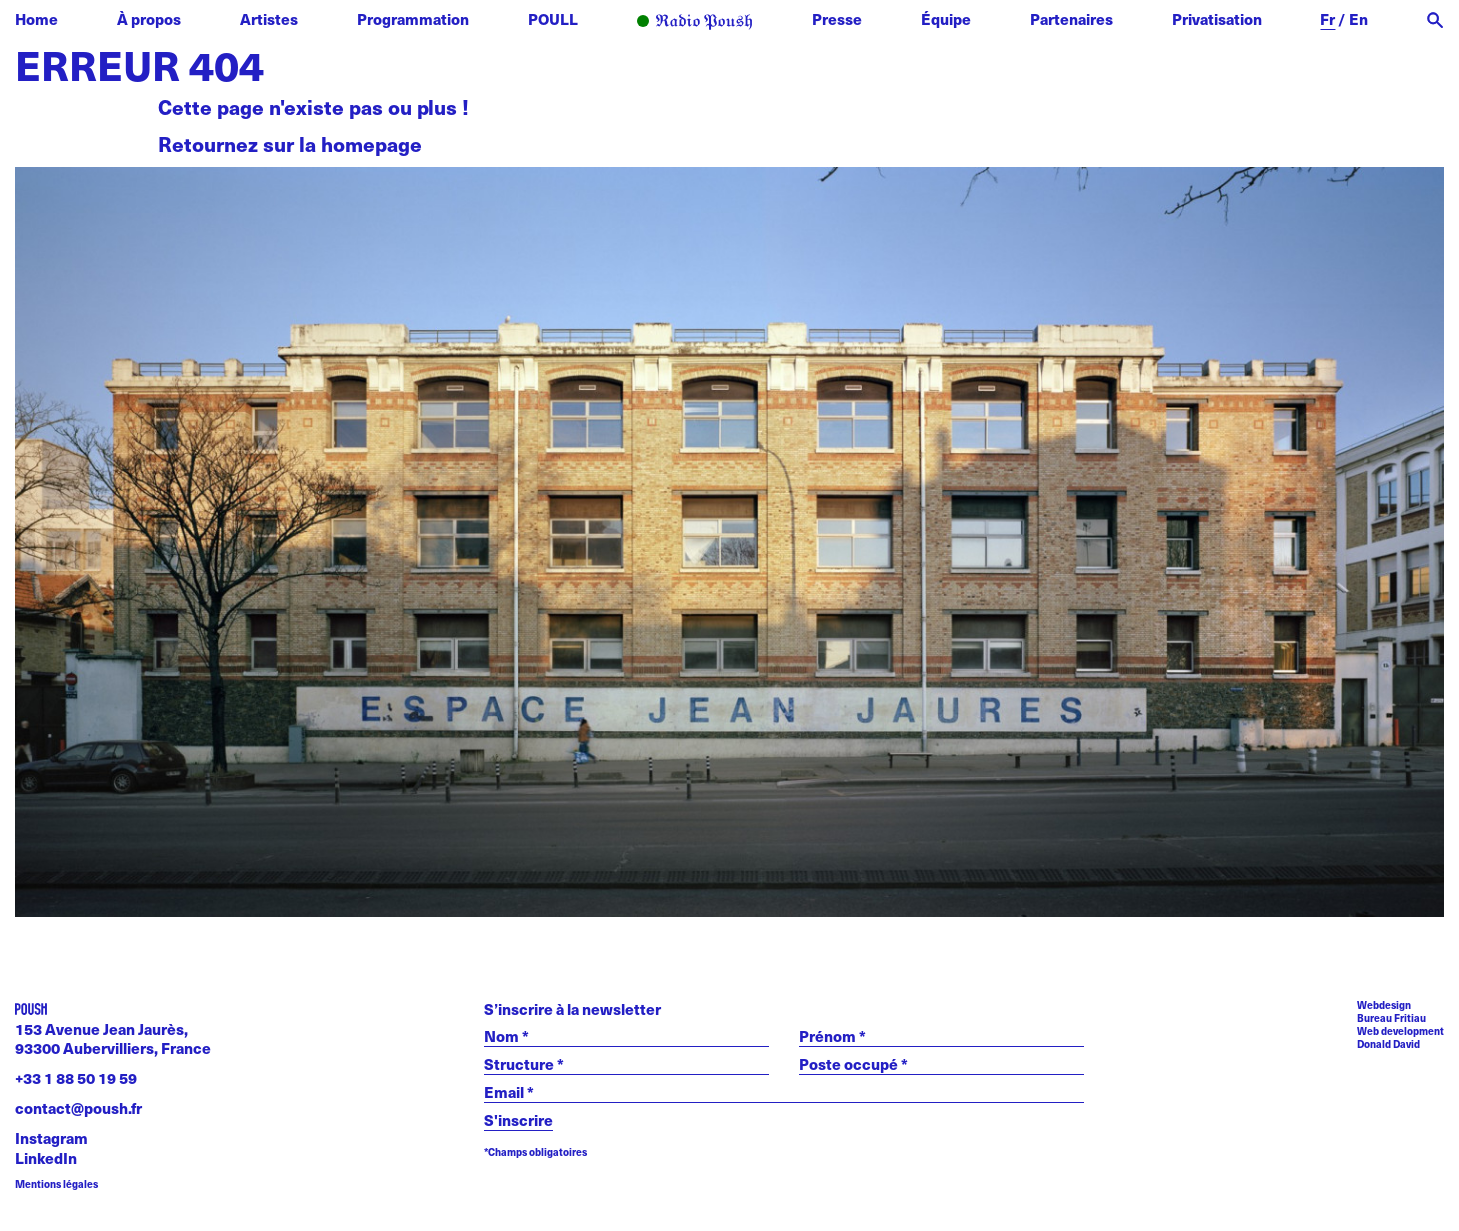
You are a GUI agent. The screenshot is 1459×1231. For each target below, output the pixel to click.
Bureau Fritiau (1391, 1018)
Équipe (946, 18)
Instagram (51, 1137)
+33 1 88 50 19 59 (76, 1077)
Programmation (413, 18)
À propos (149, 18)
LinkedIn (46, 1157)
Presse (837, 18)
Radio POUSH (695, 22)
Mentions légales (56, 1184)
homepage (371, 143)
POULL (553, 18)
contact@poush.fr (78, 1107)
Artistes (269, 18)
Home (36, 18)
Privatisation (1217, 18)
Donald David (1388, 1044)
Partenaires (1071, 18)
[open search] (1435, 20)
